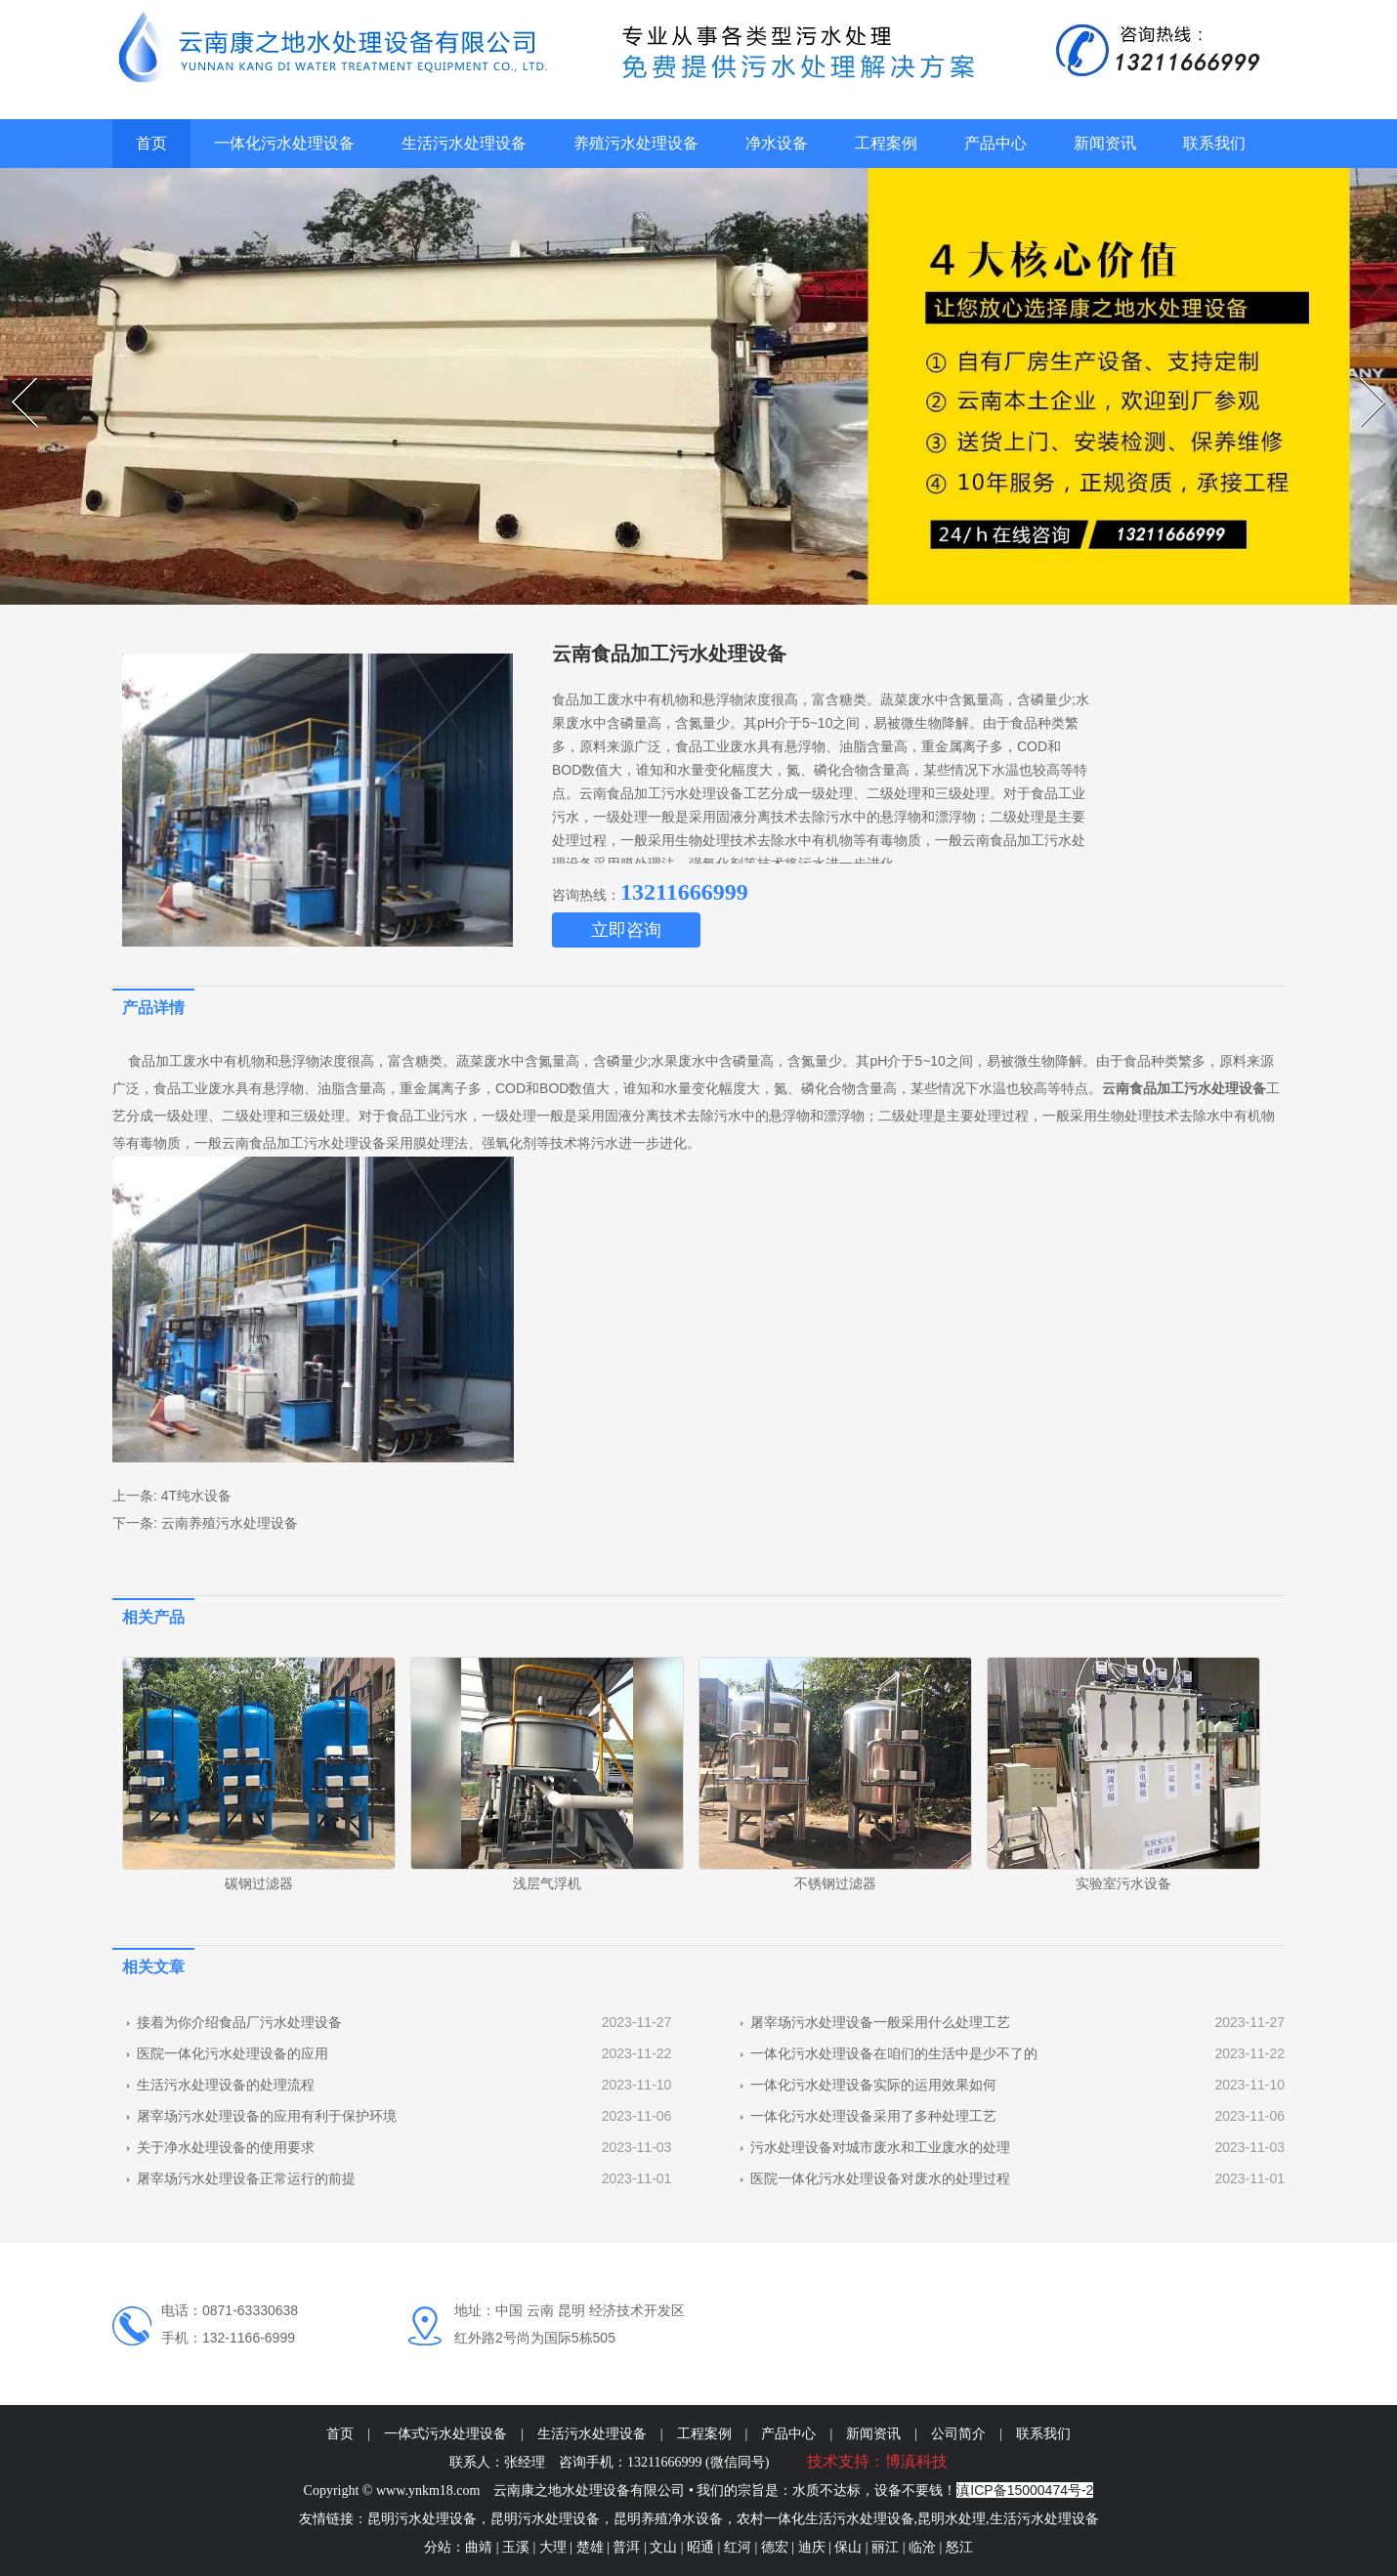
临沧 (924, 2547)
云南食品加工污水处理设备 (304, 1143)
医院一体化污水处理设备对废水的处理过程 (880, 2178)
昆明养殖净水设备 (668, 2519)
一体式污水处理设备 (445, 2434)
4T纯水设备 (196, 1495)
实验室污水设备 (1123, 1883)
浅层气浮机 (547, 1883)
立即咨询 (626, 930)
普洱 (626, 2547)
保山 (848, 2547)
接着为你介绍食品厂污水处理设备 (239, 2022)
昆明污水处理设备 (422, 2519)
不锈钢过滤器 (835, 1883)
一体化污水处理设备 (284, 143)
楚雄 (590, 2547)
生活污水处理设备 (464, 143)
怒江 (959, 2547)
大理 (553, 2547)
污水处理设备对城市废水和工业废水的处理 (880, 2147)
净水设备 (776, 143)
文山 (663, 2547)
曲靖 (478, 2547)
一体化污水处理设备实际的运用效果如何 (873, 2084)
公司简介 (958, 2434)
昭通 (700, 2547)
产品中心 (995, 143)
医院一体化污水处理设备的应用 (232, 2053)
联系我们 (1214, 143)
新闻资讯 (1105, 143)
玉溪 (515, 2547)
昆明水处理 (951, 2519)
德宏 (774, 2547)
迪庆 (812, 2547)
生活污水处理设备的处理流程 (226, 2084)
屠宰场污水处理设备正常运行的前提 (246, 2178)
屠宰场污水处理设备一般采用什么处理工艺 (880, 2022)
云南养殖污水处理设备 (229, 1523)
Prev (14, 378)
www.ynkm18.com (428, 2490)
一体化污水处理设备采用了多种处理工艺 (873, 2116)
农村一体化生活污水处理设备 (825, 2519)
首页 (151, 143)
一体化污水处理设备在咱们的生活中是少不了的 (893, 2053)
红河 (737, 2547)
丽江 (885, 2547)
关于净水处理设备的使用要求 (226, 2147)
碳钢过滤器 (259, 1883)
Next (1362, 378)
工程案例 (886, 143)
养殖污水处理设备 (635, 143)
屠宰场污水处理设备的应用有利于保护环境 (267, 2116)
